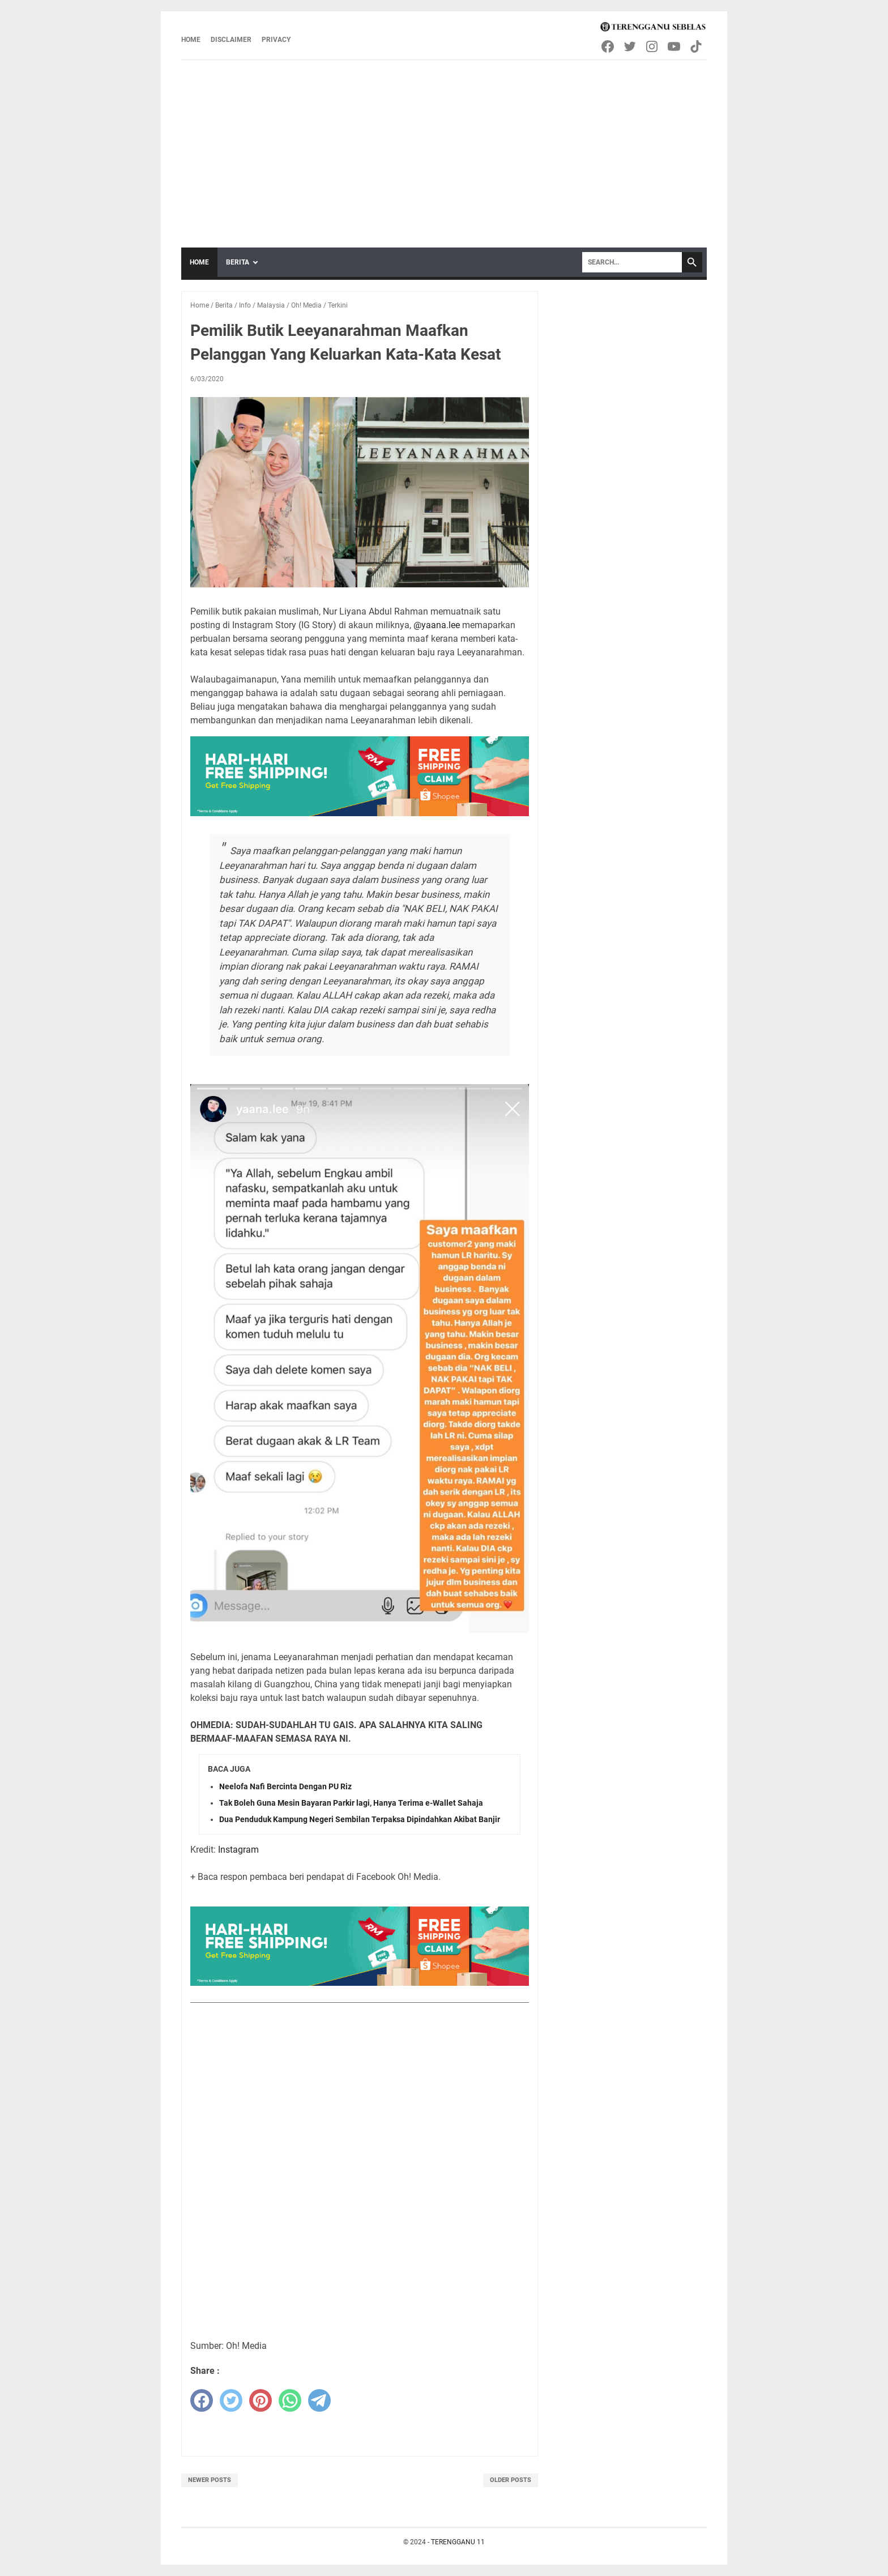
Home (190, 40)
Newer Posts (209, 2480)
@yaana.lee (436, 625)
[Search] (632, 262)
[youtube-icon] (675, 46)
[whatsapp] (290, 2400)
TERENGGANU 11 (458, 2542)
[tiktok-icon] (697, 46)
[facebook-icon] (608, 46)
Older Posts (510, 2480)
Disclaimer (231, 40)
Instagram (238, 1849)
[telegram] (319, 2400)
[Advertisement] (444, 145)
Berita (237, 262)
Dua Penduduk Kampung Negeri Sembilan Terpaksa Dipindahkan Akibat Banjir (359, 1819)
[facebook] (201, 2400)
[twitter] (231, 2400)
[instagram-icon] (653, 46)
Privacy (276, 40)
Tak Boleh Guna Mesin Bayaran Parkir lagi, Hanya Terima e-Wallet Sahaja (351, 1802)
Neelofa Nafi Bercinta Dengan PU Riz (285, 1786)
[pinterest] (260, 2400)
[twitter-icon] (631, 46)
